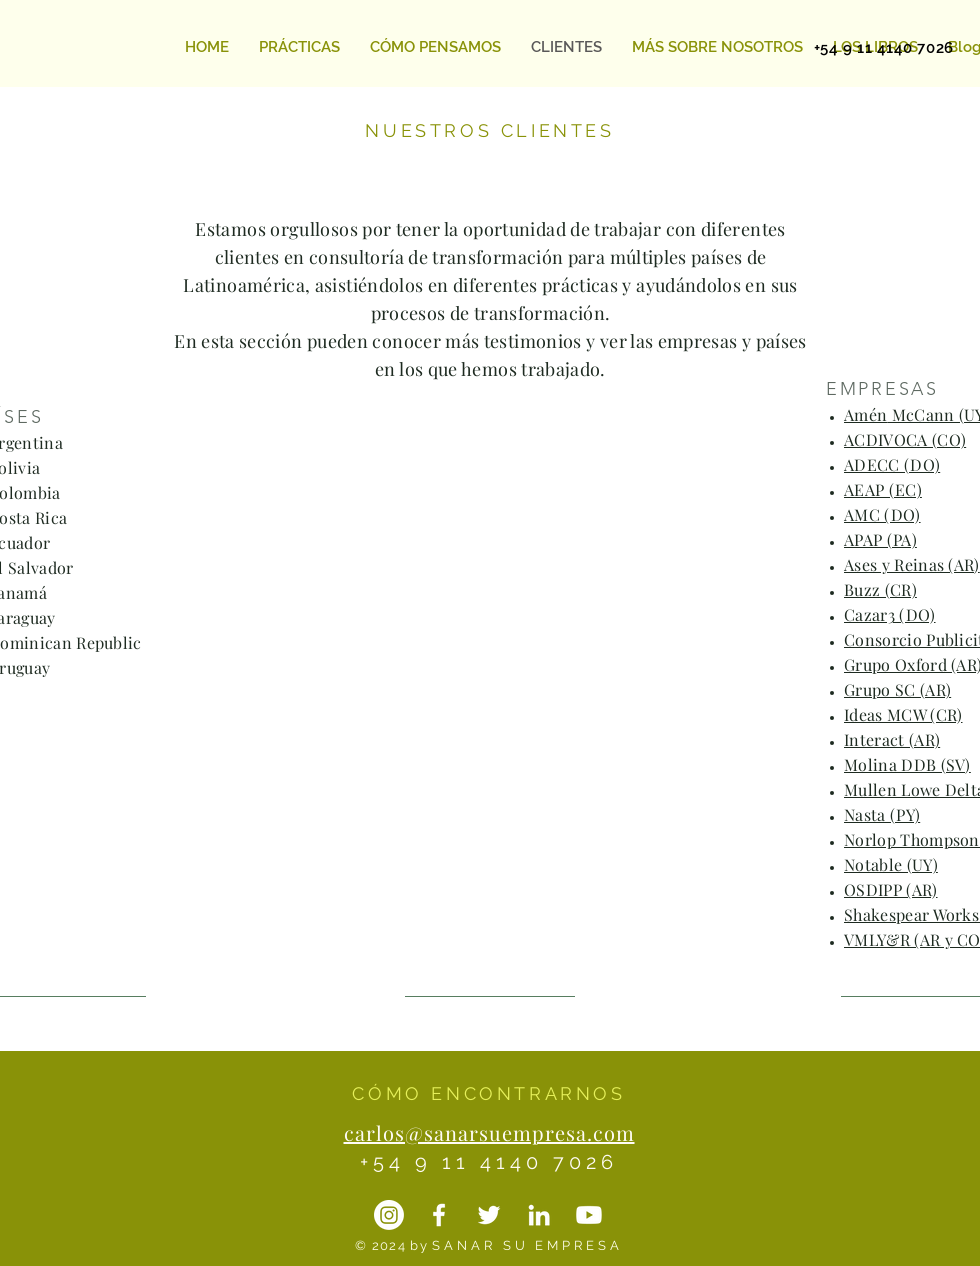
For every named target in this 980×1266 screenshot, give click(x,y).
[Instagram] (389, 1215)
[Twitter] (489, 1215)
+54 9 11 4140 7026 (489, 1162)
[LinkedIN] (539, 1215)
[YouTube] (589, 1215)
